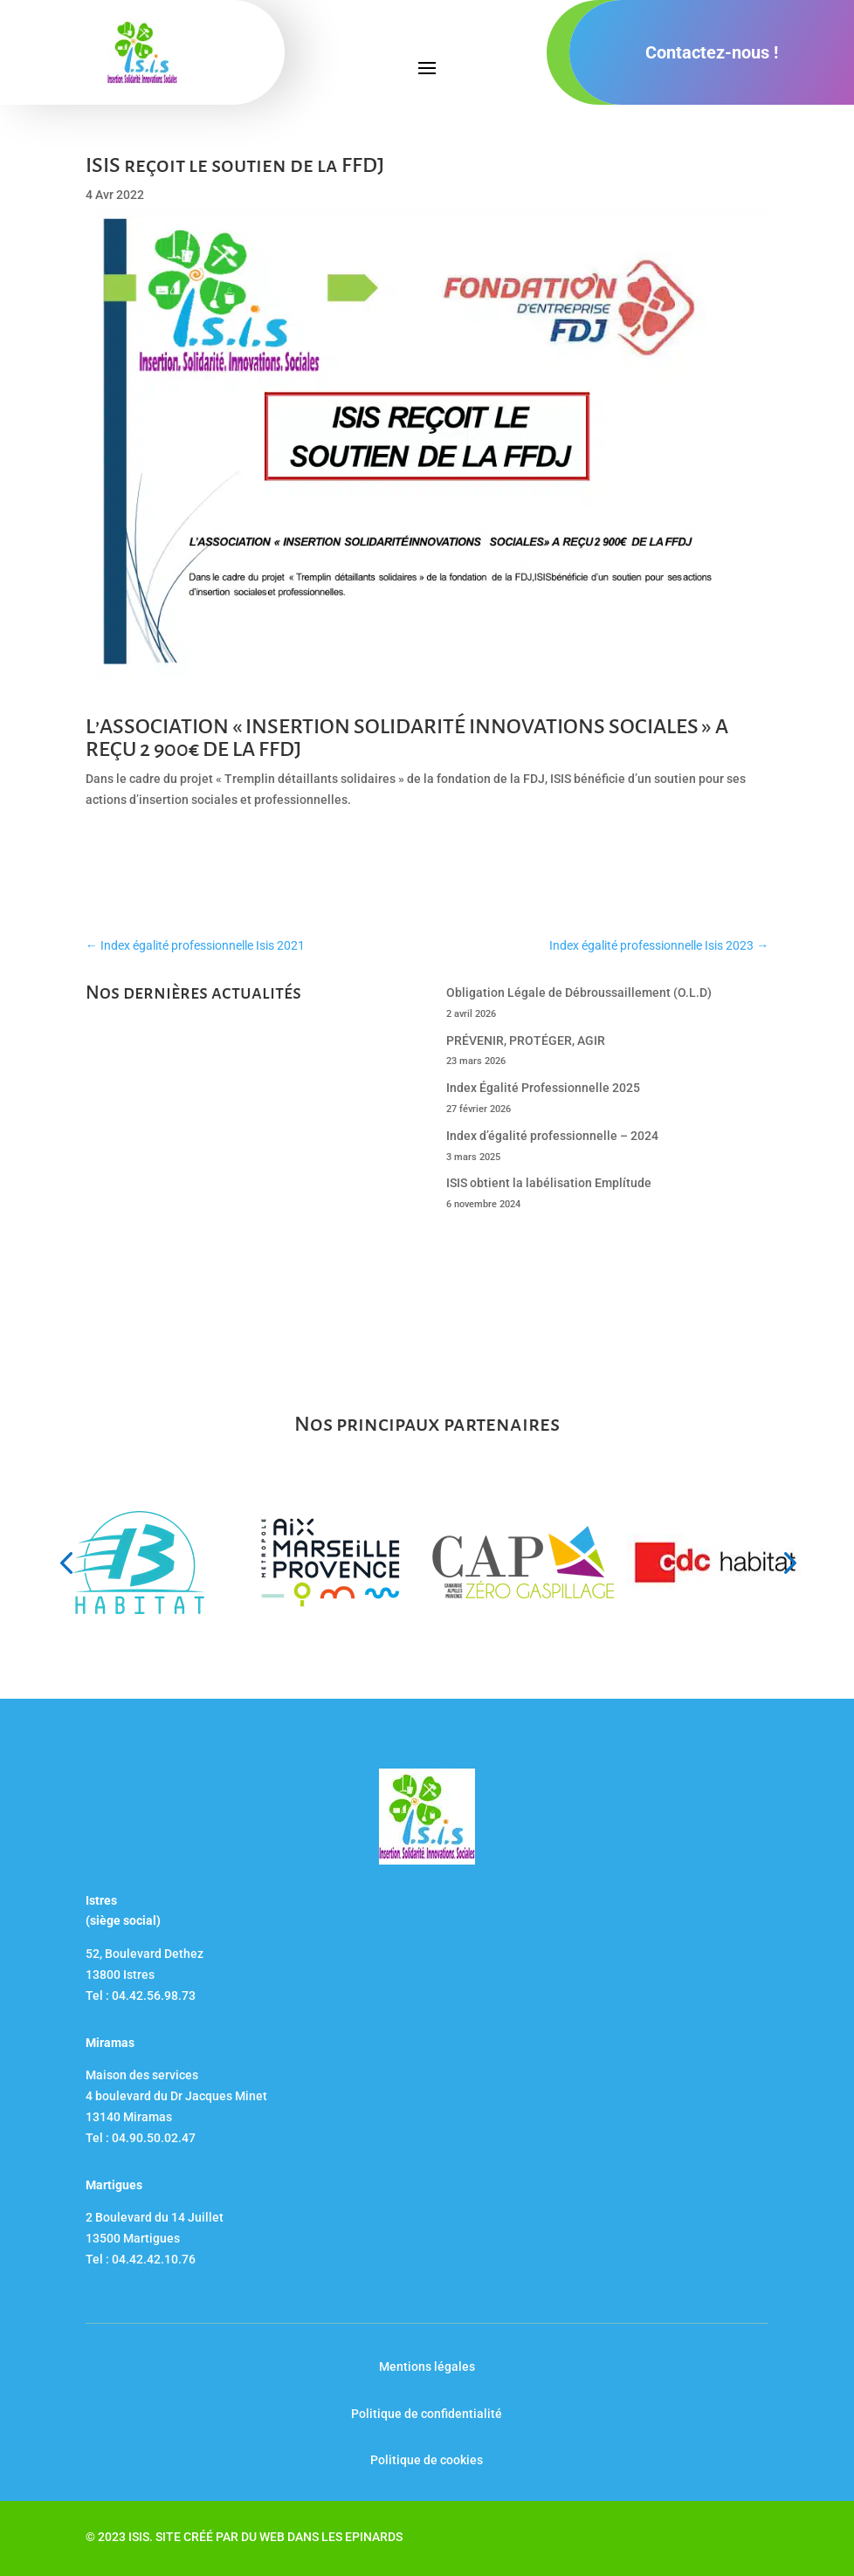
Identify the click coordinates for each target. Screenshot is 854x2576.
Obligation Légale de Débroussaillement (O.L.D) (579, 992)
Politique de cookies (426, 2460)
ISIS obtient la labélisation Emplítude (548, 1183)
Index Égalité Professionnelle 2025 (543, 1088)
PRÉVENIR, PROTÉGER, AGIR (525, 1041)
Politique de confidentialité (426, 2414)
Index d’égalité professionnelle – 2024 (552, 1136)
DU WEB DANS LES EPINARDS (322, 2537)
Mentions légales (427, 2366)
